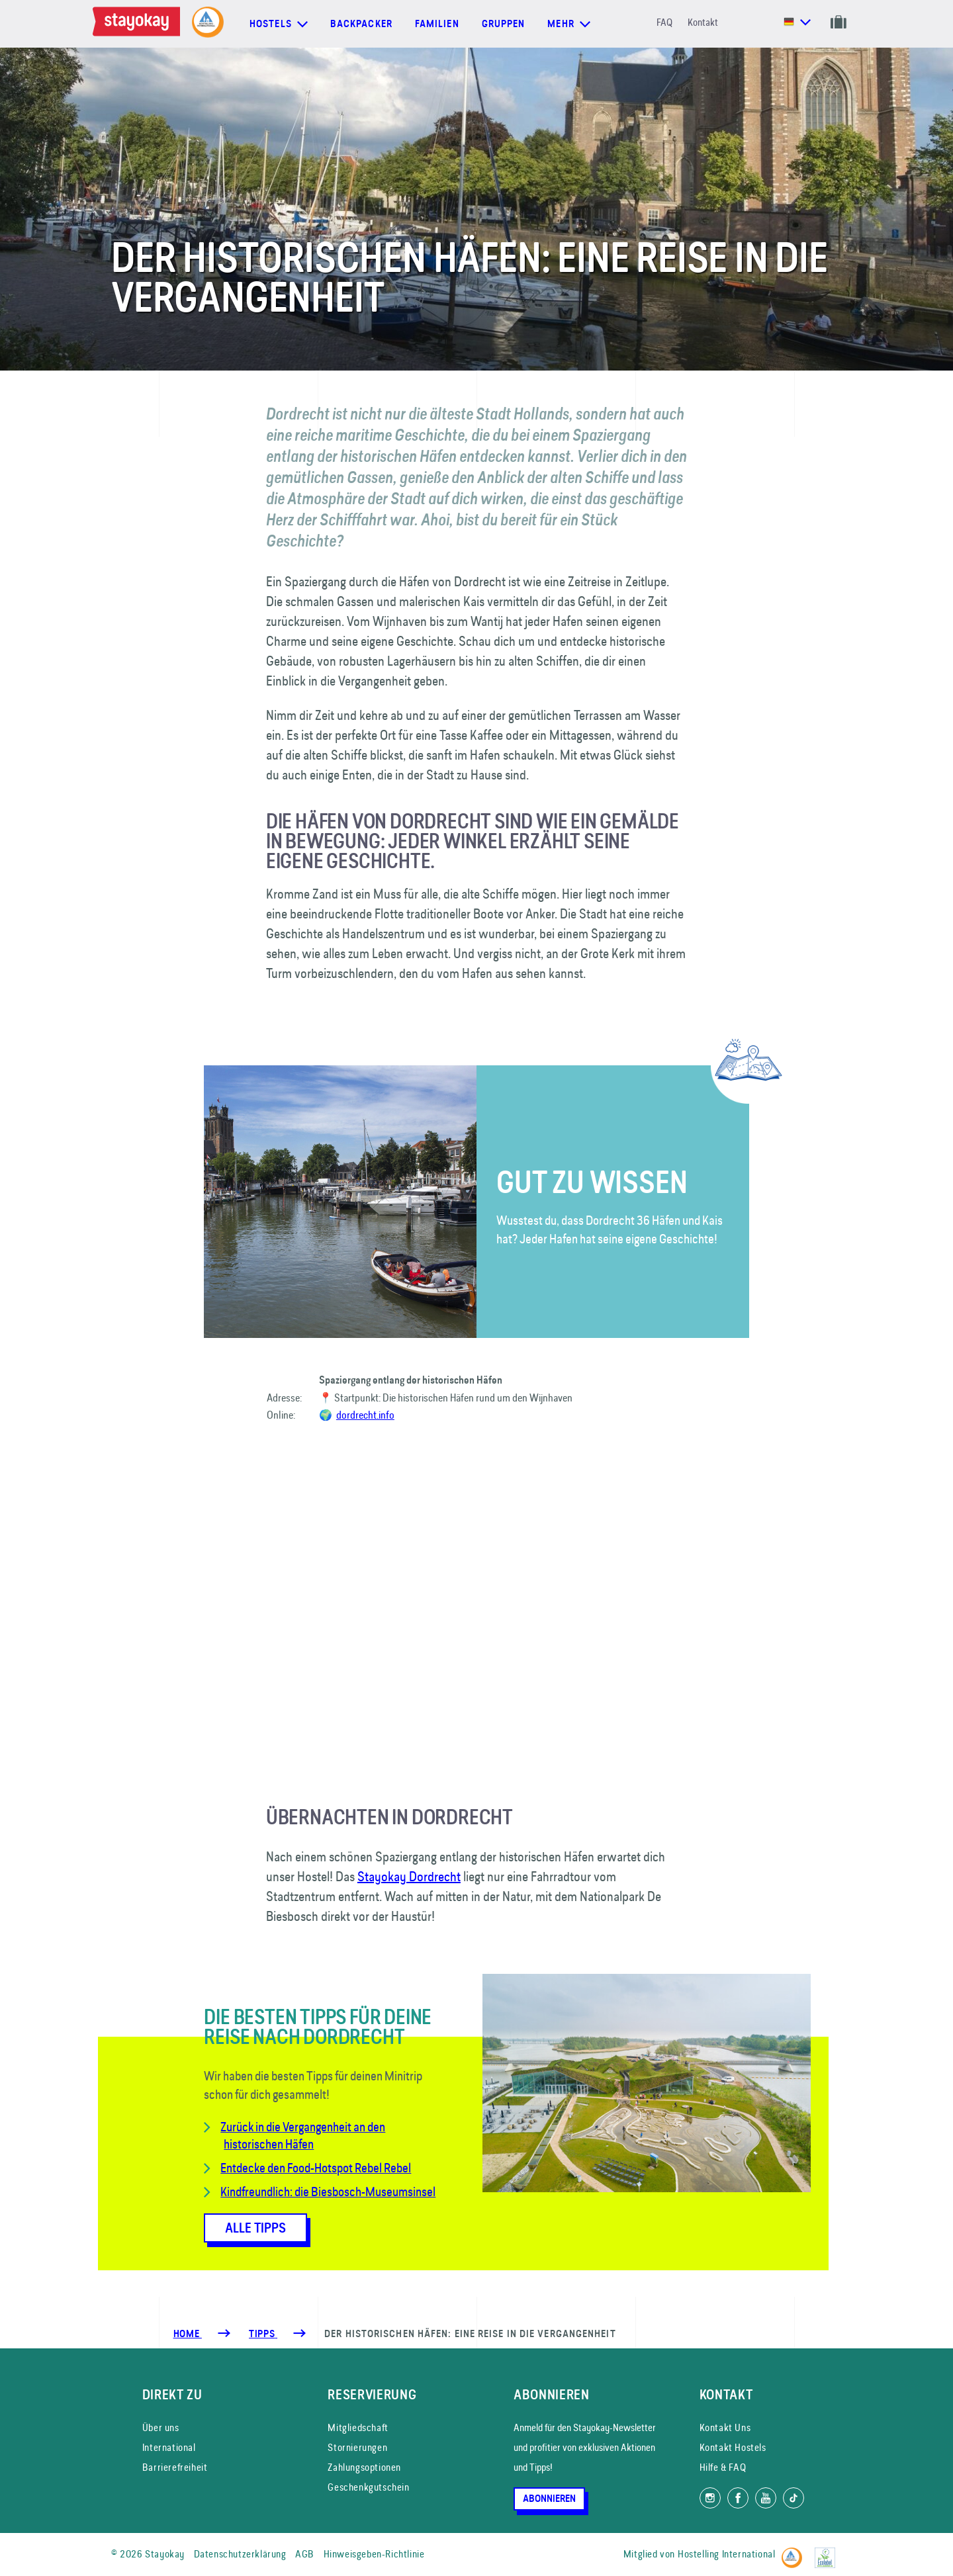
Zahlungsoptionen (364, 2467)
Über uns (160, 2427)
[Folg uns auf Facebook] (738, 2498)
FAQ (664, 22)
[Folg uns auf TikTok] (793, 2498)
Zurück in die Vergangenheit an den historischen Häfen (302, 2135)
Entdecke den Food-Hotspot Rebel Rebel (315, 2167)
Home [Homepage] (187, 2334)
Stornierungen (357, 2447)
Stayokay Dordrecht (409, 1876)
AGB (304, 2554)
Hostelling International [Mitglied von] (726, 2554)
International (169, 2447)
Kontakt (703, 22)
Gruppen (503, 24)
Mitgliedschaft (358, 2427)
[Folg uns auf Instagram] (710, 2498)
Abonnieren (549, 2499)
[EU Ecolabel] (828, 2552)
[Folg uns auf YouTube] (765, 2498)
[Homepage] (139, 24)
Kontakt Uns (725, 2427)
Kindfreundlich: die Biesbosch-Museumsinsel (327, 2191)
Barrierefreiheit (175, 2467)
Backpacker (361, 24)
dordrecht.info (365, 1414)
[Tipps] (263, 2334)
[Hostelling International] (795, 2552)
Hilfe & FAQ (723, 2467)
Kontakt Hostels (733, 2447)
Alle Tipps (255, 2228)
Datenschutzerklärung (240, 2554)
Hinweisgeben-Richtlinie (374, 2554)
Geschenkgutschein (368, 2487)
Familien (437, 24)
